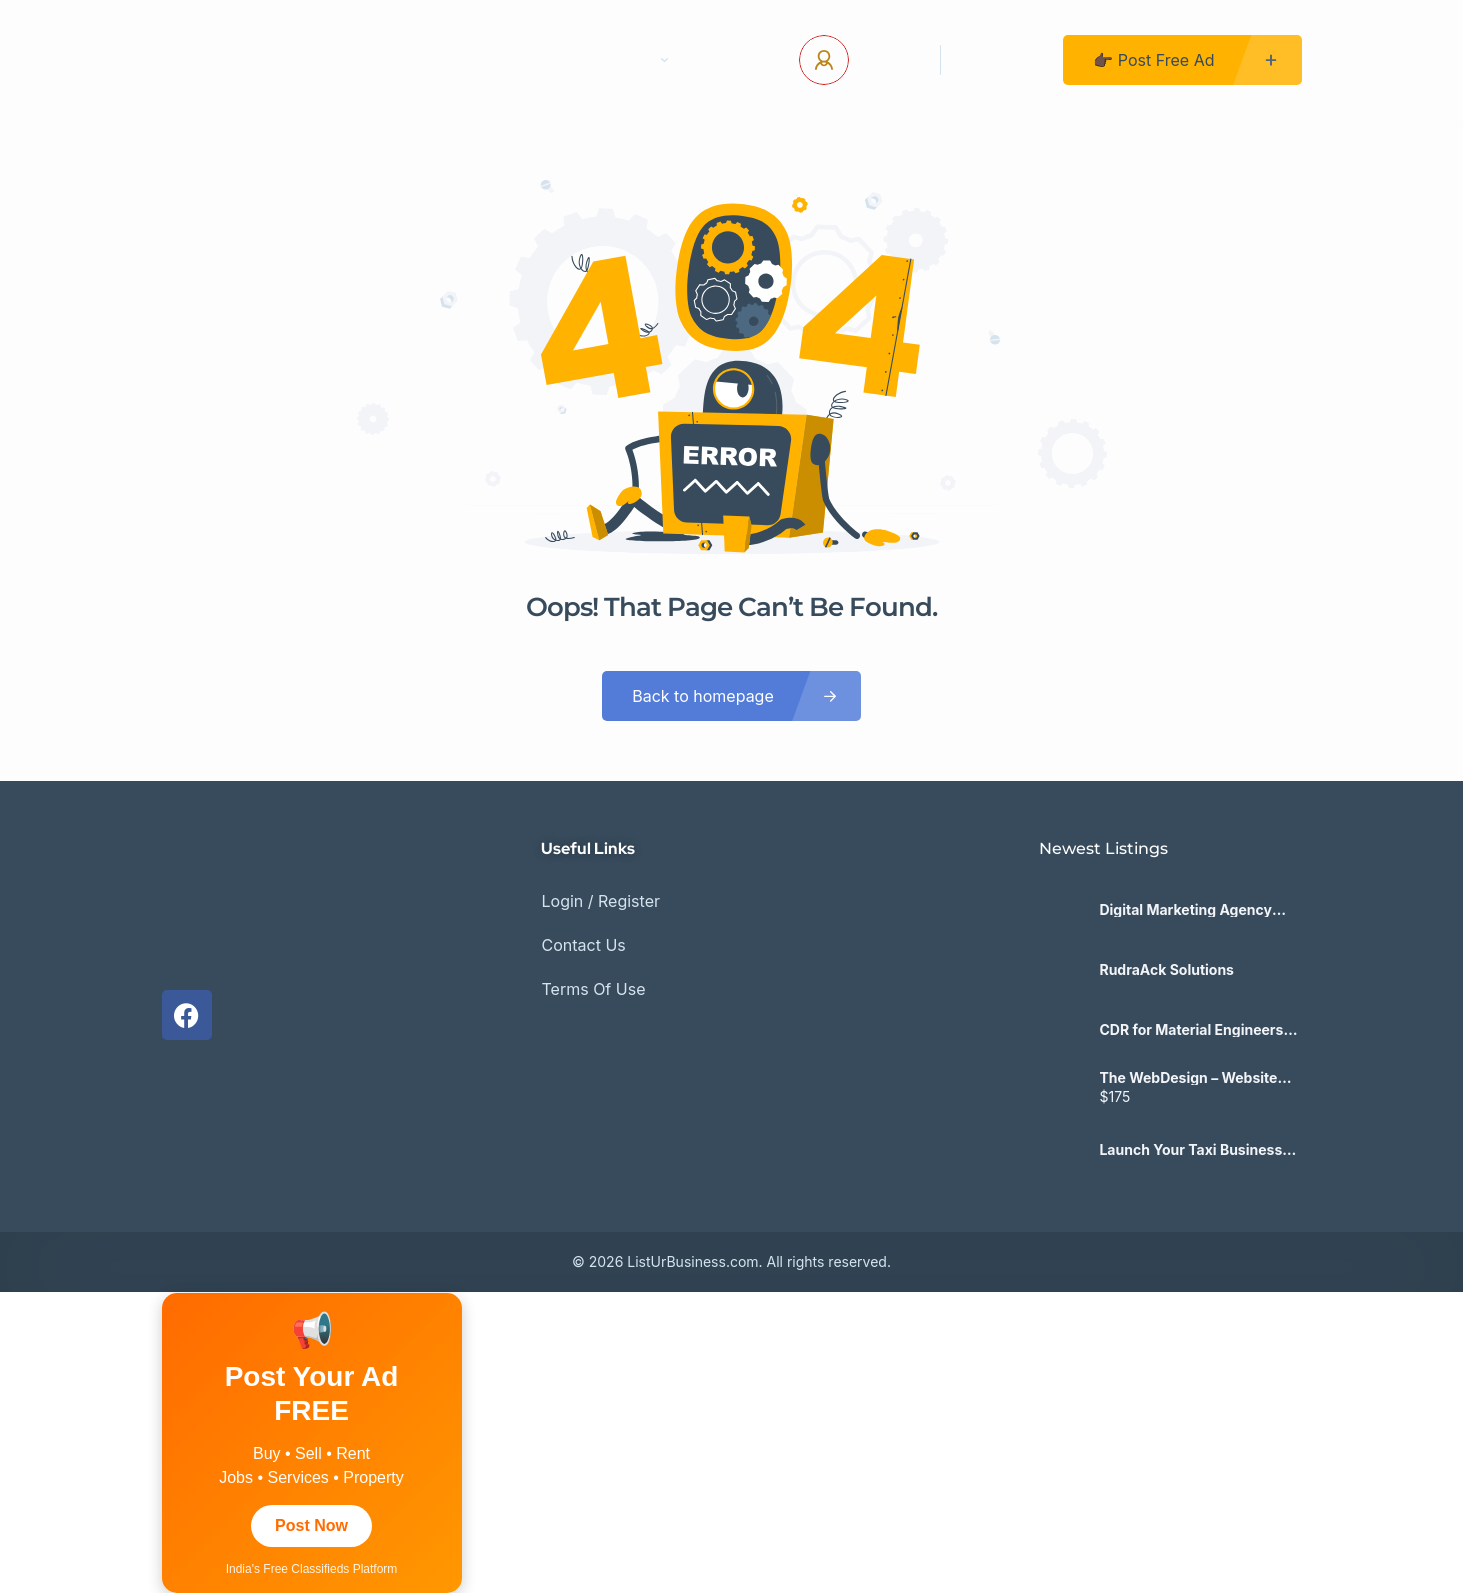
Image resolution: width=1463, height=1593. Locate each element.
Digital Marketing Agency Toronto (1185, 910)
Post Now (311, 1525)
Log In (887, 60)
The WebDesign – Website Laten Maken (1188, 1078)
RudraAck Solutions (1166, 970)
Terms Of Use (593, 989)
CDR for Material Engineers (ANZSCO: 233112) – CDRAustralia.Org (1191, 1030)
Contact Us (516, 60)
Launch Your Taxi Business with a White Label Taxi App (1193, 1150)
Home (406, 60)
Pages (636, 60)
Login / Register (600, 901)
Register (1002, 60)
